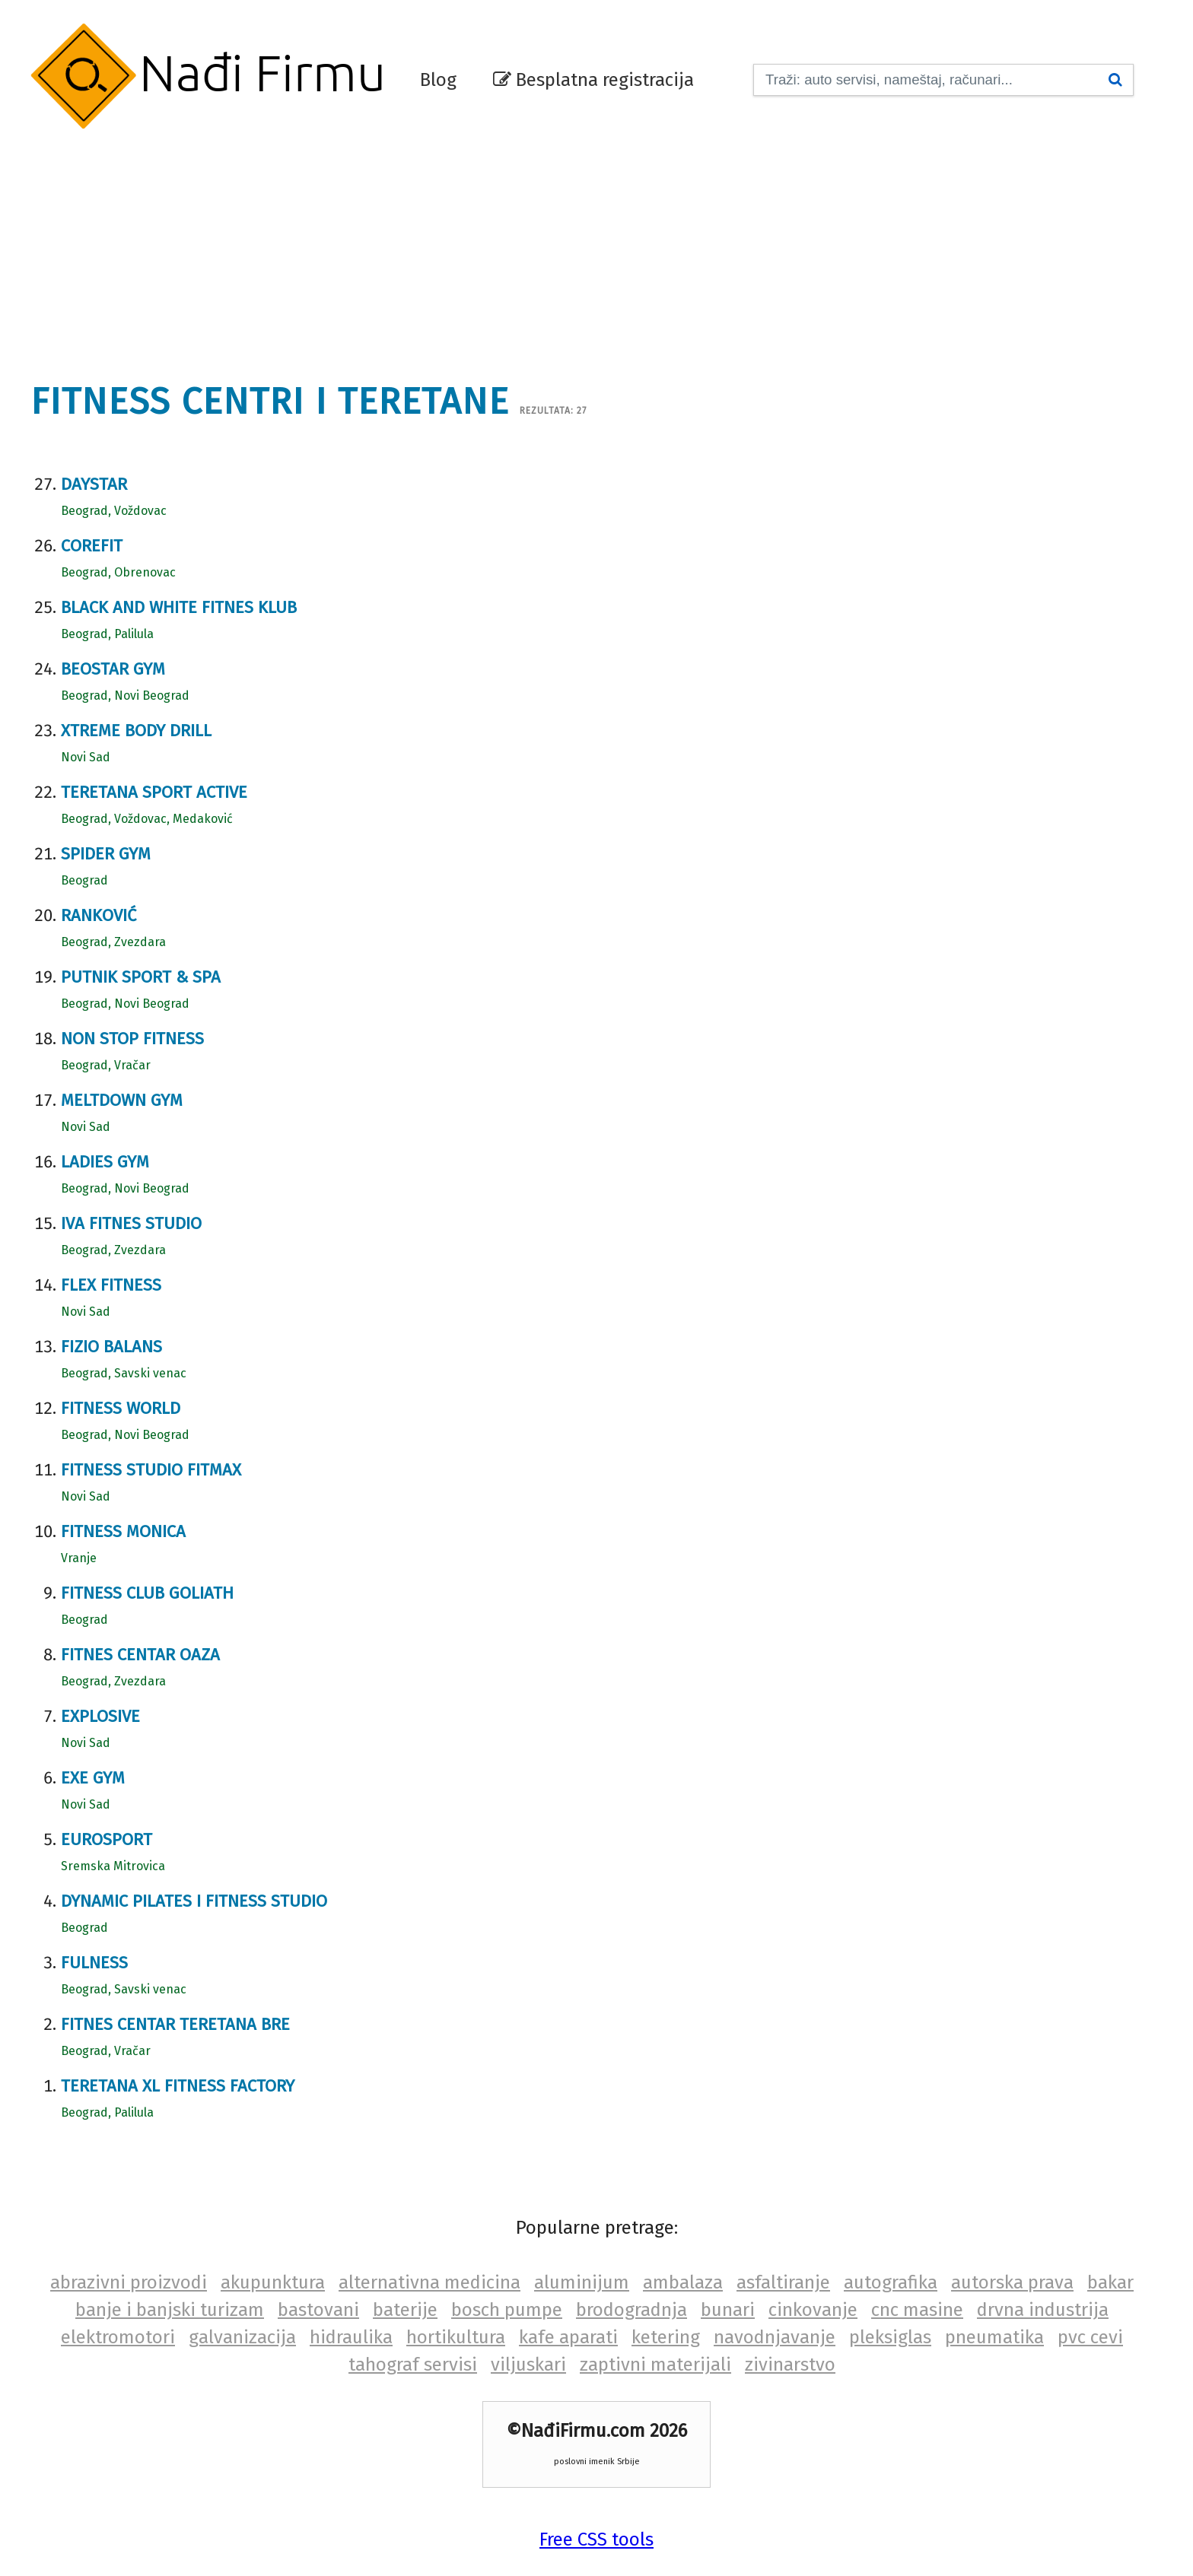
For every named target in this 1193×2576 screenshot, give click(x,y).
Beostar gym (113, 669)
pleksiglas (890, 2337)
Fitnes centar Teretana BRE (175, 2024)
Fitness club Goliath (147, 1593)
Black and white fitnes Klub (179, 607)
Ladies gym (105, 1161)
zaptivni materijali (655, 2364)
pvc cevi (1090, 2337)
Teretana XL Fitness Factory (177, 2086)
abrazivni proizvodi (128, 2282)
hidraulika (351, 2337)
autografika (890, 2282)
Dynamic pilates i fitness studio (194, 1901)
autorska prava (1012, 2282)
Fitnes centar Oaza (140, 1654)
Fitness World (120, 1408)
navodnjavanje (774, 2337)
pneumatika (994, 2337)
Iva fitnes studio (131, 1223)
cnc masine (917, 2309)
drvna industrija (1043, 2309)
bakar (1110, 2282)
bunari (728, 2309)
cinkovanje (812, 2309)
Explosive (100, 1716)
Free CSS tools (596, 2539)
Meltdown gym (122, 1100)
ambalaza (683, 2282)
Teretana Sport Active (154, 792)
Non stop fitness (132, 1038)
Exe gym (93, 1778)
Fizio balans (111, 1346)
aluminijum (581, 2282)
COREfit (91, 545)
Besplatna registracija (593, 80)
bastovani (318, 2309)
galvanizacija (242, 2337)
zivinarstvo (790, 2364)
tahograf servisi (412, 2364)
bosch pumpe (506, 2309)
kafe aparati (568, 2337)
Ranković (98, 915)
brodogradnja (631, 2309)
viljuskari (528, 2364)
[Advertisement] (596, 247)
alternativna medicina (429, 2282)
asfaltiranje (783, 2282)
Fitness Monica (123, 1531)
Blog (438, 80)
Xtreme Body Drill (136, 730)
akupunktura (273, 2282)
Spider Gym (106, 853)
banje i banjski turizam (169, 2309)
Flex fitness (111, 1285)
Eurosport (106, 1839)
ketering (665, 2337)
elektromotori (118, 2337)
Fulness (94, 1962)
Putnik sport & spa (141, 977)
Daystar (94, 484)
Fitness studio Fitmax (151, 1470)
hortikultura (455, 2337)
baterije (405, 2309)
